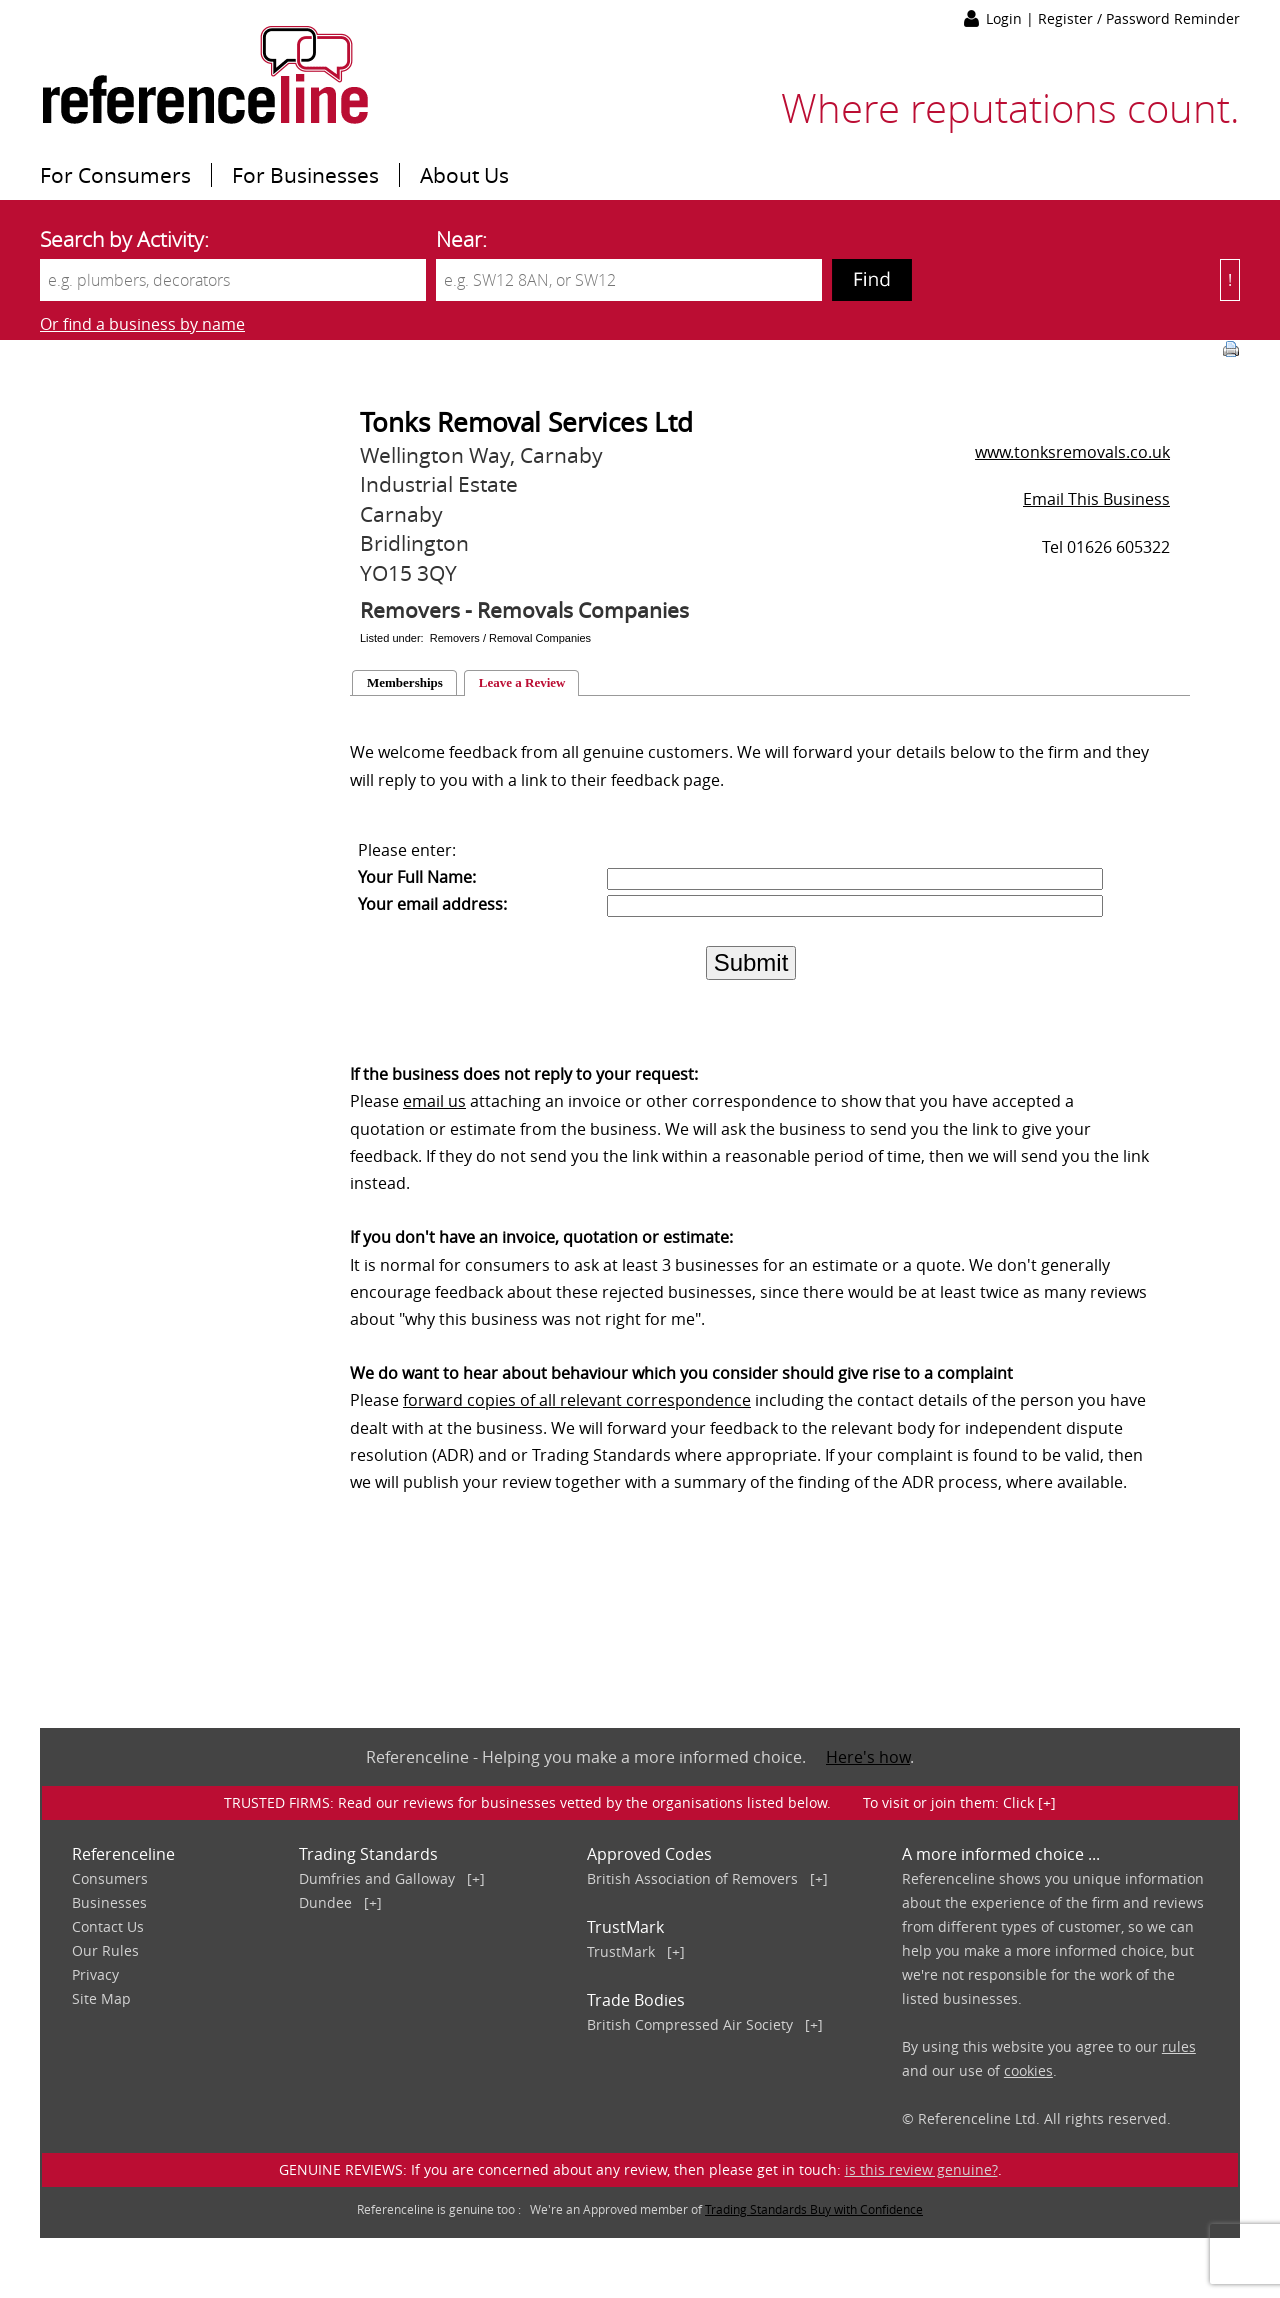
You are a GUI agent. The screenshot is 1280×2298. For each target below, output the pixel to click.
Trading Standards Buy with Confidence (814, 2209)
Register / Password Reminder (1139, 18)
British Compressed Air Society (690, 2024)
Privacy (95, 1974)
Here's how (868, 1757)
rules (1179, 2046)
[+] (476, 1878)
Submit (751, 962)
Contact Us (108, 1926)
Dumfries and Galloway (377, 1878)
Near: (461, 239)
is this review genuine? (921, 2169)
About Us (464, 175)
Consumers (110, 1878)
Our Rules (105, 1950)
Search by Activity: (124, 239)
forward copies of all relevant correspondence (577, 1400)
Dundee (325, 1902)
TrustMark (621, 1951)
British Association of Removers (692, 1878)
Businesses (109, 1902)
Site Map (101, 1998)
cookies (1028, 2070)
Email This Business (1096, 499)
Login (1006, 18)
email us (434, 1101)
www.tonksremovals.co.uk (1072, 452)
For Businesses (305, 175)
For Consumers (115, 175)
